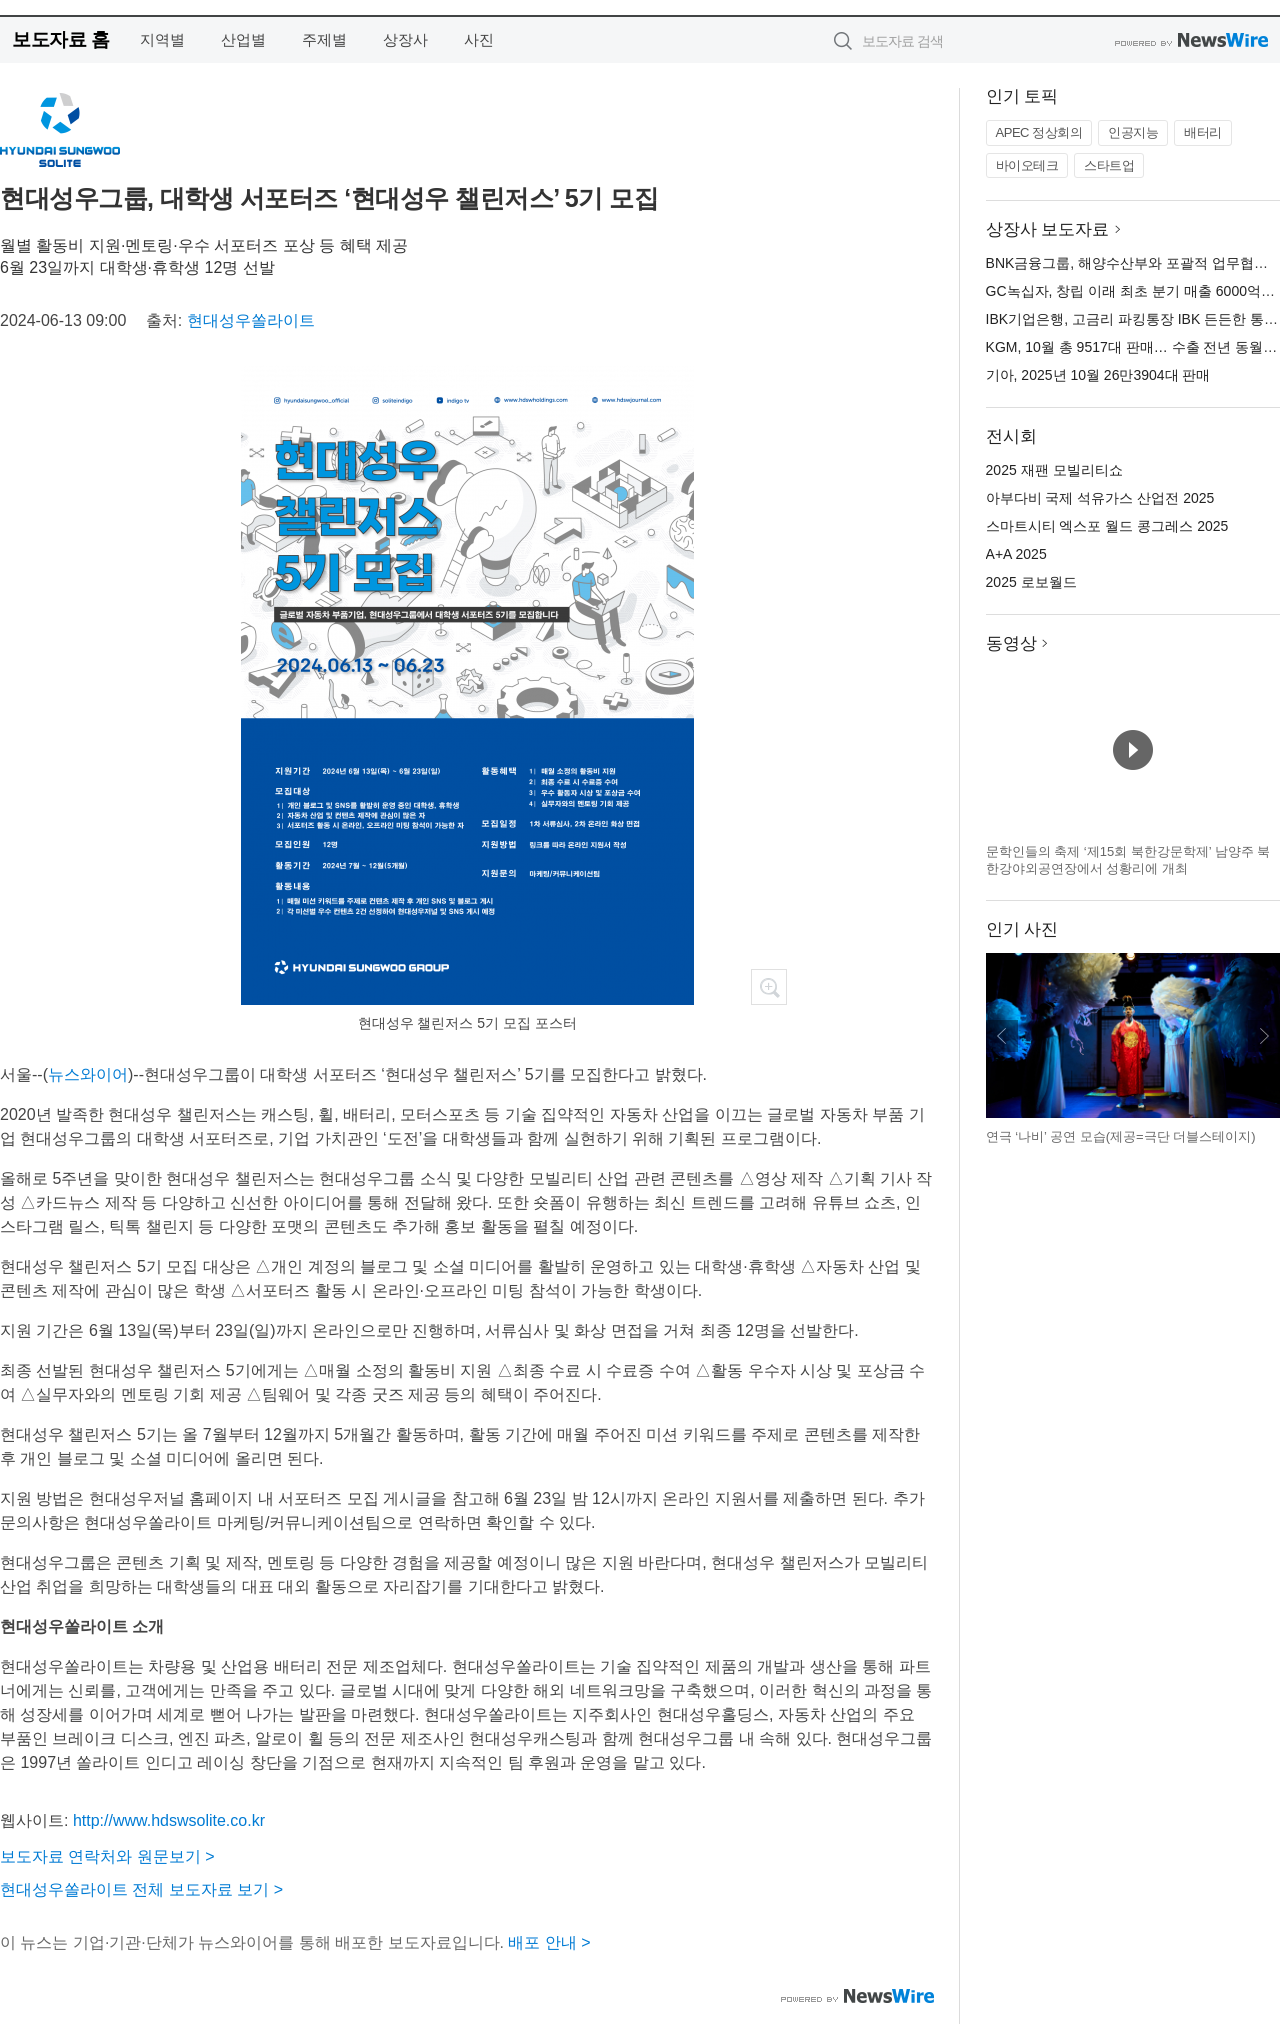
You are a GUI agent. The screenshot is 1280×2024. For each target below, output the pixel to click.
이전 (1002, 1036)
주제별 (324, 39)
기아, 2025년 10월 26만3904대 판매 (1098, 375)
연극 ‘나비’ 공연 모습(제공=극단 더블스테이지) (1121, 1136)
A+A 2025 (1016, 554)
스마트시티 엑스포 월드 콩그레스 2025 (1107, 526)
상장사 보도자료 (1048, 229)
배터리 (1203, 132)
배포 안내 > (549, 1942)
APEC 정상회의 (1039, 132)
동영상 (1011, 643)
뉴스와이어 (88, 1074)
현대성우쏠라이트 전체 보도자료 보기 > (141, 1889)
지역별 (162, 39)
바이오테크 (1027, 165)
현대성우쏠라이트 (251, 320)
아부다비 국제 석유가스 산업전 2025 (1100, 498)
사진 (479, 39)
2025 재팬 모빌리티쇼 (1054, 470)
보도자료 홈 (60, 39)
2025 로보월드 (1031, 582)
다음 (1264, 1036)
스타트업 (1109, 165)
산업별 (243, 39)
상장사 (405, 39)
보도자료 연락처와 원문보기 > (107, 1856)
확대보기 (769, 987)
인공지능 (1133, 132)
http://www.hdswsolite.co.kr (169, 1820)
